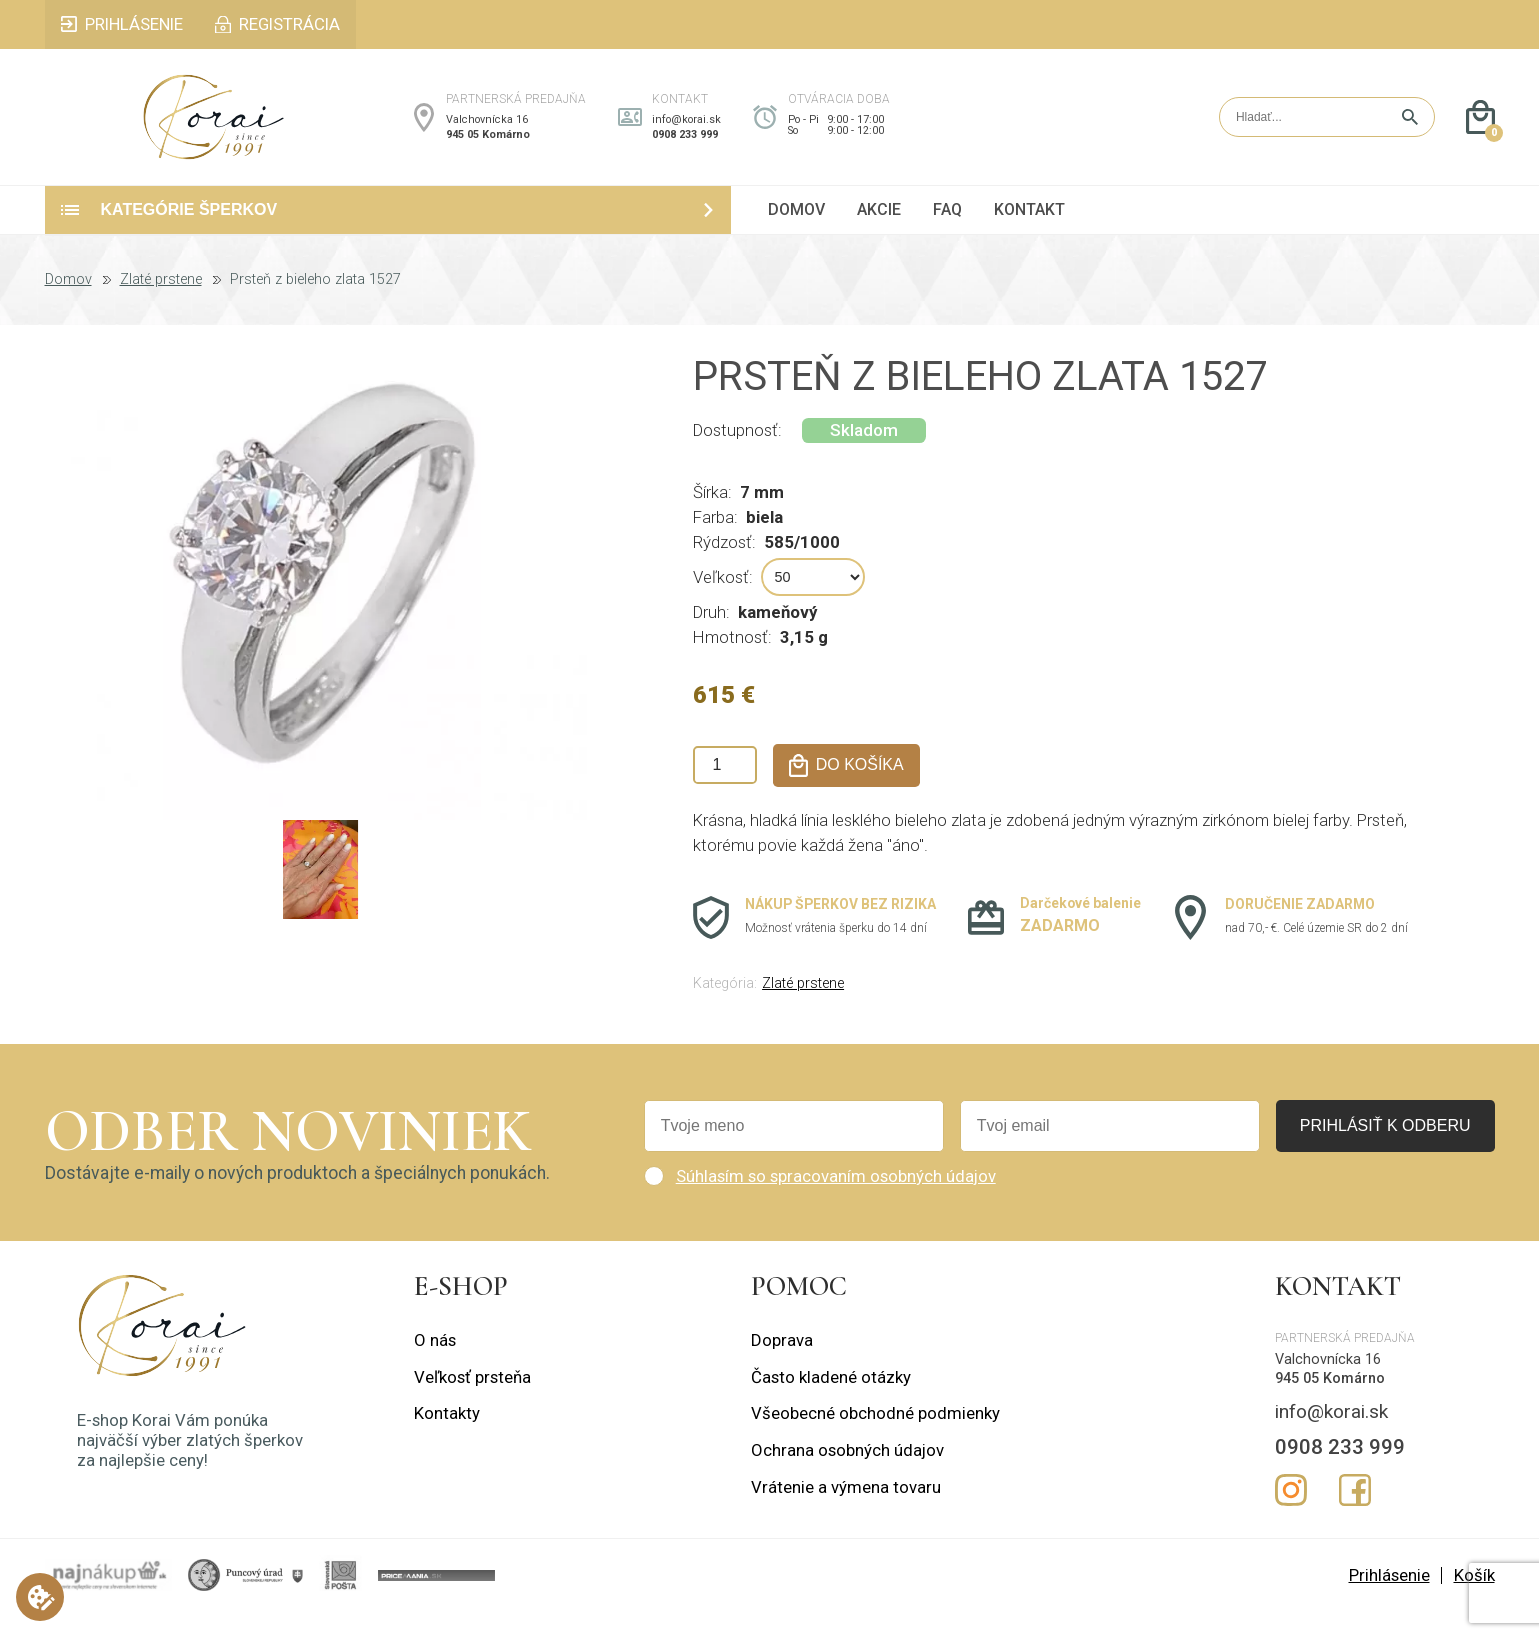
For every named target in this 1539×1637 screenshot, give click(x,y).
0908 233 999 (685, 147)
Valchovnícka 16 (487, 132)
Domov (68, 305)
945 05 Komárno (488, 147)
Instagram (1291, 1516)
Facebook (1355, 1516)
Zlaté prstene (161, 305)
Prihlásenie (1389, 1600)
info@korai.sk (686, 132)
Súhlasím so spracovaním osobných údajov (836, 1201)
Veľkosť (721, 603)
